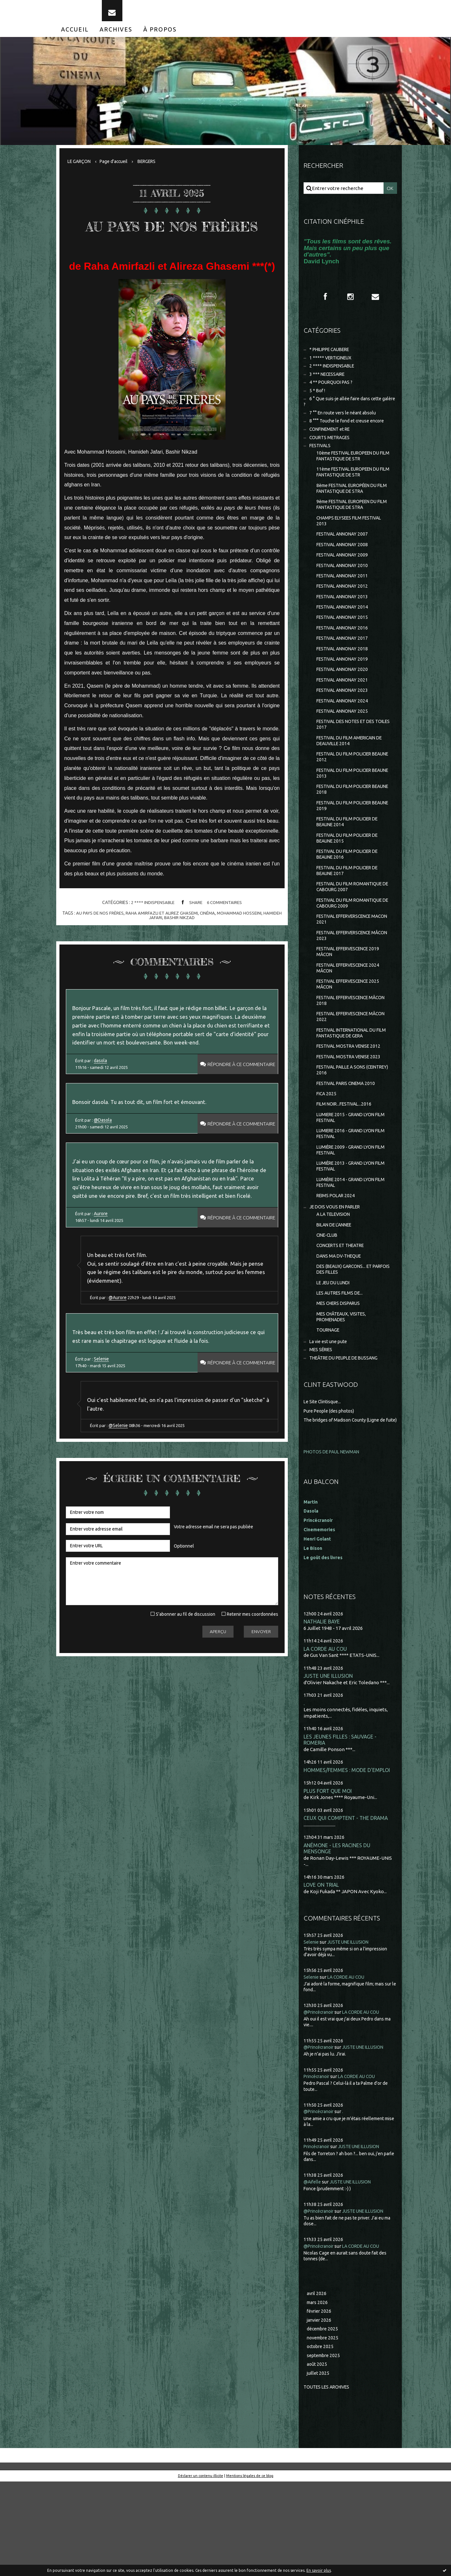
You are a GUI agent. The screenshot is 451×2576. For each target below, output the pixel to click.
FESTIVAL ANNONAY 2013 (344, 624)
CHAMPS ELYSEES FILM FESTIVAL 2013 (352, 543)
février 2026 (320, 2402)
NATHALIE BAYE (323, 1707)
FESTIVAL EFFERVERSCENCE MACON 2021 (348, 969)
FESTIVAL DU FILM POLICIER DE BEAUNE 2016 (351, 899)
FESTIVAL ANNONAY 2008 (344, 569)
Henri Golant (318, 1624)
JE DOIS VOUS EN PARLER (337, 1276)
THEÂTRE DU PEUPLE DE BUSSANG (348, 1437)
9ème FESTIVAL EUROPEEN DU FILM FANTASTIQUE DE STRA (350, 526)
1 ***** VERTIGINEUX (332, 368)
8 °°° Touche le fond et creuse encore (350, 436)
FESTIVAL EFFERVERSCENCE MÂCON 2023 (348, 986)
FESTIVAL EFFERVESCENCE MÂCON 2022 (346, 1073)
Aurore (102, 1267)
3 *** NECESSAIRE (329, 386)
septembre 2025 (325, 2448)
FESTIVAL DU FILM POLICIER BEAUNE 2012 (347, 795)
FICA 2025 (327, 1155)
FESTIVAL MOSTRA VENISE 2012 (351, 1104)
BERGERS (153, 170)
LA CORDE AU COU (326, 1735)
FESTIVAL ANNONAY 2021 (344, 713)
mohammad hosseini (251, 942)
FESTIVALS (321, 463)
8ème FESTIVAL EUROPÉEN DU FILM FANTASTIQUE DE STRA (350, 509)
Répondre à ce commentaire (237, 1099)
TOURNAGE (329, 1407)
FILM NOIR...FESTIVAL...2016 (346, 1166)
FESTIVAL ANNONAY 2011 (344, 602)
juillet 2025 (319, 2467)
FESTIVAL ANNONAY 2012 (344, 613)
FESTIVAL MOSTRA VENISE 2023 (351, 1115)
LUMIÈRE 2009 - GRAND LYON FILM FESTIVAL (348, 1215)
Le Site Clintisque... (324, 1481)
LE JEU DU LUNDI (335, 1357)
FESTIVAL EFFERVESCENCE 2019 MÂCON (352, 1003)
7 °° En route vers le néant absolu (345, 427)
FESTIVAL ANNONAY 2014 (344, 635)
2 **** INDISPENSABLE (151, 932)
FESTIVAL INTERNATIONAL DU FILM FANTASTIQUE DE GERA (350, 1090)
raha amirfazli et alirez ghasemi (171, 942)
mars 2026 (318, 2393)
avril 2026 (317, 2383)
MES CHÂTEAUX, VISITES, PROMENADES (343, 1393)
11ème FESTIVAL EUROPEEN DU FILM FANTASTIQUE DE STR (352, 491)
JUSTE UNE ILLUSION (329, 1762)
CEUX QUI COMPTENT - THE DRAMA (348, 1906)
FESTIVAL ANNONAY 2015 (344, 646)
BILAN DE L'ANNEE (336, 1295)
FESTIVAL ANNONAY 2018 (344, 679)
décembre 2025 (324, 2420)
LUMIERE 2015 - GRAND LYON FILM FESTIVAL (348, 1181)
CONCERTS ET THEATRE (343, 1317)
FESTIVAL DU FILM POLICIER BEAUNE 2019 (347, 847)
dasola (101, 1095)
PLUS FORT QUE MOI (329, 1879)
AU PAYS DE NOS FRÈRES (172, 243)
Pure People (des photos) (331, 1490)
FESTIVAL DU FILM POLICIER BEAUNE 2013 (347, 812)
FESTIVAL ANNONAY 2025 (344, 746)
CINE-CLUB (328, 1306)
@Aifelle (313, 2271)
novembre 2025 (324, 2430)
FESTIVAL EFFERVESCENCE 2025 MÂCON (352, 1038)
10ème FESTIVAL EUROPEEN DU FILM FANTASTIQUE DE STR (352, 474)
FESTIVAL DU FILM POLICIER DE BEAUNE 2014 (351, 865)
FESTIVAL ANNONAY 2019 (344, 690)
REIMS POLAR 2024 (337, 1264)
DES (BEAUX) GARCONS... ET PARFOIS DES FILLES (347, 1343)
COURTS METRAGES (331, 454)
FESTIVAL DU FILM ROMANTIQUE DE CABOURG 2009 (352, 951)
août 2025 (317, 2458)
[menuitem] (74, 38)
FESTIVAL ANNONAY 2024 (344, 735)
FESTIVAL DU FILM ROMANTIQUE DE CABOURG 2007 (352, 934)
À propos (160, 38)
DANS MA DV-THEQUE (341, 1328)
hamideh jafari (155, 947)
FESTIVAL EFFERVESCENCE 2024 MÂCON (352, 1021)
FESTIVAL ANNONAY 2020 (344, 702)
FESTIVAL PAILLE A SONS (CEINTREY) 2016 (343, 1130)
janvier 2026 (320, 2411)
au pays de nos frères (107, 942)
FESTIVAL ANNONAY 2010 (344, 591)
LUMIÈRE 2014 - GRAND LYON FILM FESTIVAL (348, 1250)
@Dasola (104, 1158)
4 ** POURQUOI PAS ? (332, 395)
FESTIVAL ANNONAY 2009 (344, 580)
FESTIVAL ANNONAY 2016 (344, 657)
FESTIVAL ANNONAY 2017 (344, 668)
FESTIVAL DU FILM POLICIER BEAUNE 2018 (347, 830)
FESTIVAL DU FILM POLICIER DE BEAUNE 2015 (351, 882)
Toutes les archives (329, 2481)
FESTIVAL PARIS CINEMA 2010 (349, 1144)
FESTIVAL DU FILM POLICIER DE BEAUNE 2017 (351, 917)
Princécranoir (319, 2166)
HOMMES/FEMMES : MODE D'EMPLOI (348, 1858)
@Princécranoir (321, 2101)
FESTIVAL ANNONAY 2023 (344, 724)
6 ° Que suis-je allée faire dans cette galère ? (346, 416)
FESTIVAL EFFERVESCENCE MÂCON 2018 (346, 1056)
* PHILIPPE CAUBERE (332, 359)
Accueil (75, 38)
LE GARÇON (80, 170)
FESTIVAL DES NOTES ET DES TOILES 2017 (348, 760)
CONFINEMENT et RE (332, 445)
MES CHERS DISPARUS (340, 1379)
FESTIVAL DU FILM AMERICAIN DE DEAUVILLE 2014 (353, 778)
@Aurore (120, 1357)
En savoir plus (318, 2570)
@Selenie (120, 1492)
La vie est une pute (330, 1419)
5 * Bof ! (317, 403)
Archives (116, 38)
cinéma (218, 942)
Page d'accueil (117, 170)
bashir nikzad (189, 947)
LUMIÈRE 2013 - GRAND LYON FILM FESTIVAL (348, 1233)
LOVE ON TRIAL (322, 1974)
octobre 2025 (321, 2439)
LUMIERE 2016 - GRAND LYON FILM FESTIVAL (348, 1198)
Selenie (102, 1421)
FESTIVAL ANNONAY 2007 (344, 557)
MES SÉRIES (322, 1428)
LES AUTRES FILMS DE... (342, 1368)
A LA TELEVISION (335, 1284)
